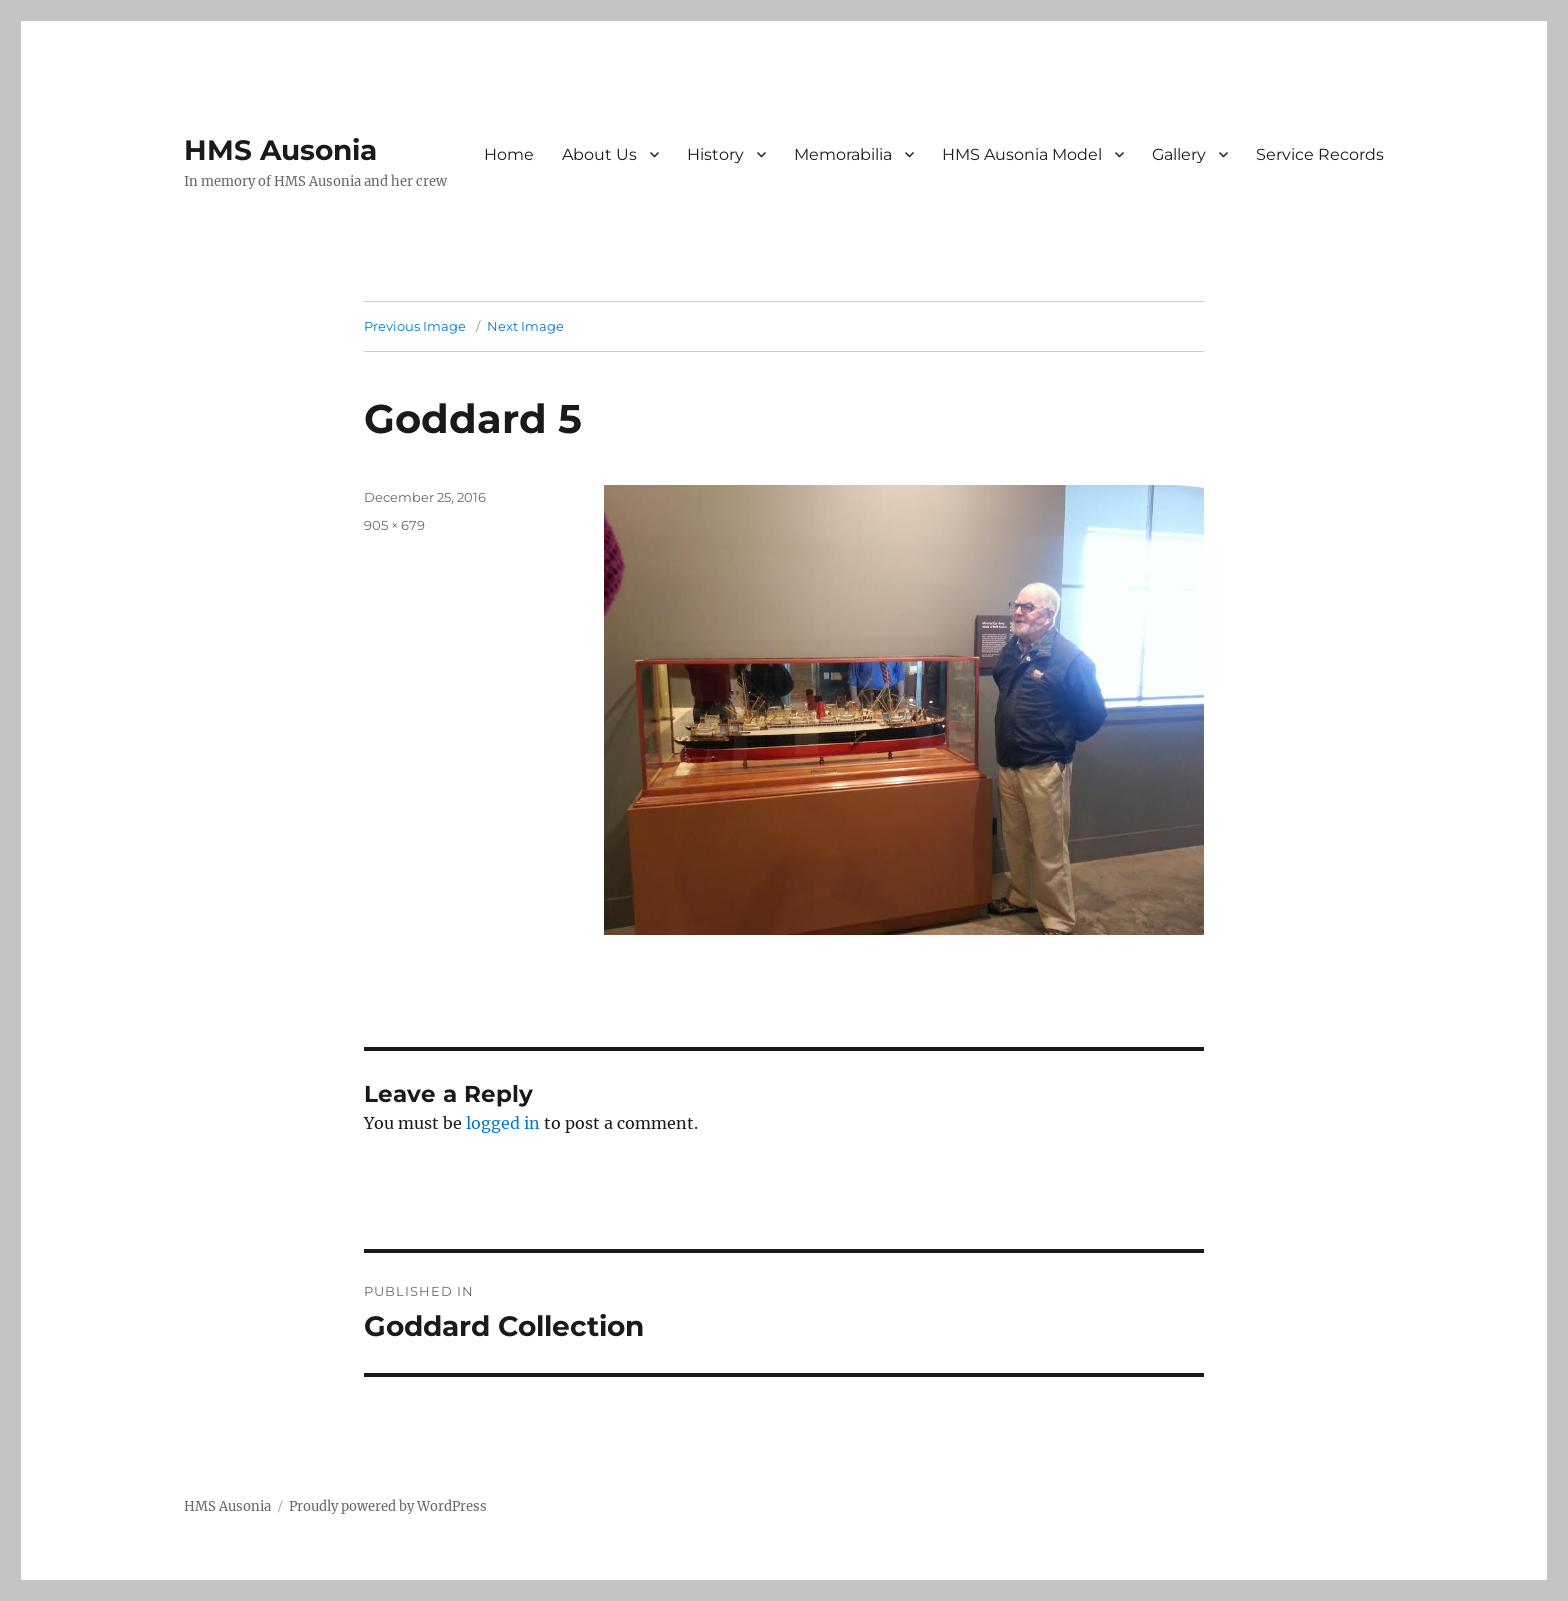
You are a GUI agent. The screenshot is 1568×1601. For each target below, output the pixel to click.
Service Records (1320, 154)
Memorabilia (843, 154)
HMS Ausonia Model (1022, 154)
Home (509, 154)
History (715, 154)
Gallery (1179, 154)
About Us (599, 154)
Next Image (525, 326)
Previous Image (415, 326)
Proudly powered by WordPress (388, 1506)
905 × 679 (394, 525)
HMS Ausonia (280, 150)
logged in (503, 1123)
